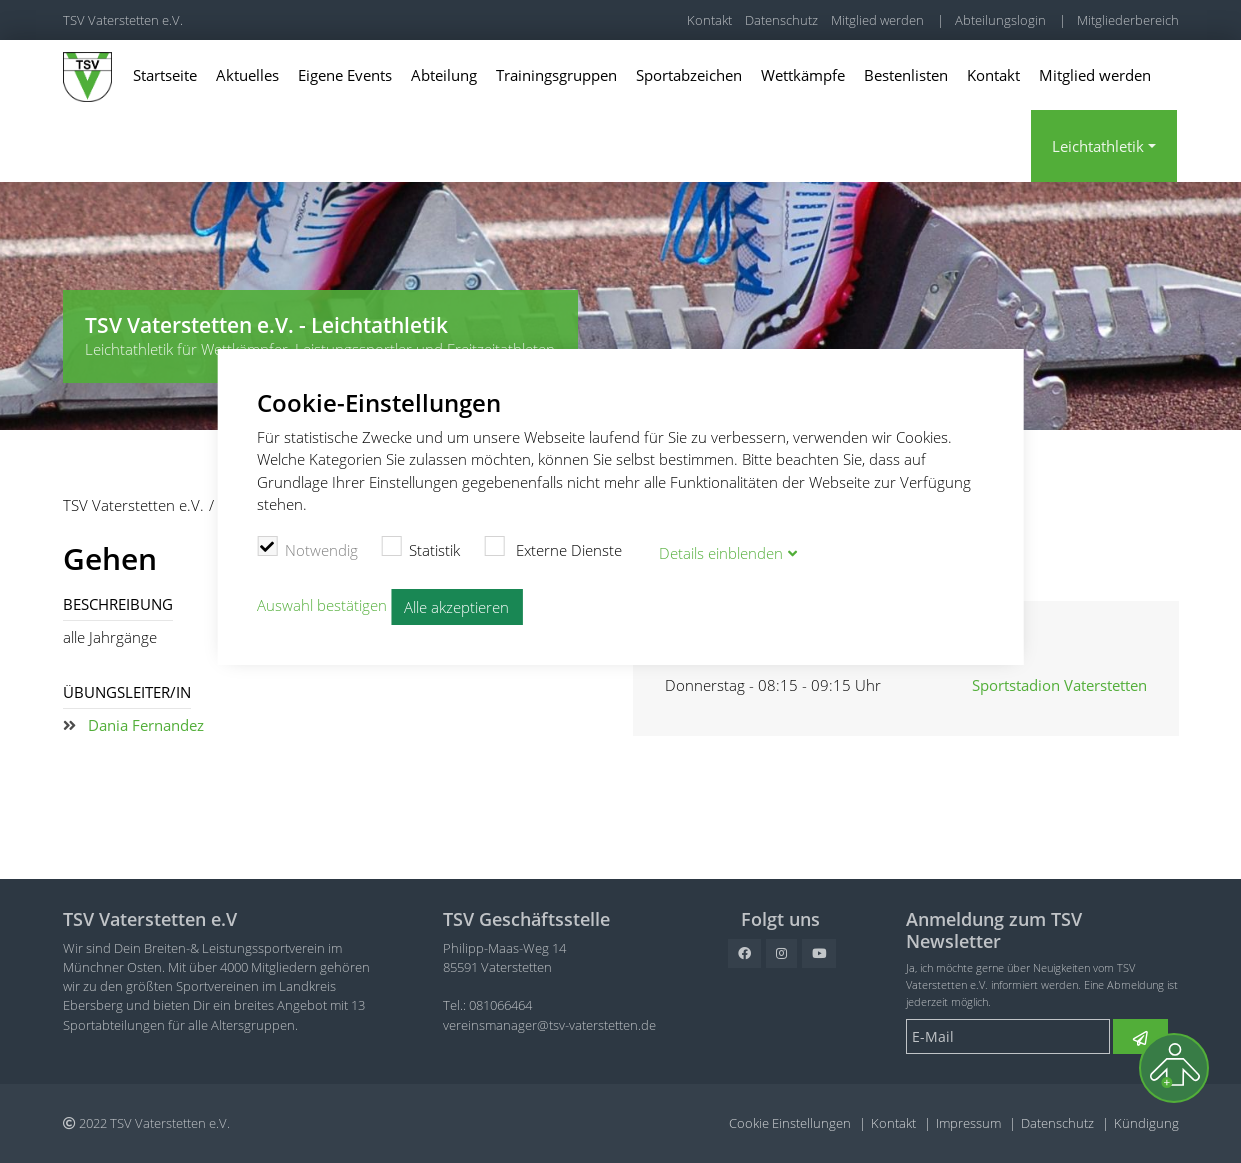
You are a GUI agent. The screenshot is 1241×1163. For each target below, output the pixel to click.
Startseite (165, 75)
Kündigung (1146, 1123)
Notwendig (307, 546)
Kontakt (709, 20)
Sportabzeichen (689, 75)
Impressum (968, 1123)
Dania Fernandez (146, 725)
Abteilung (444, 75)
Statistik (421, 546)
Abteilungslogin (1000, 20)
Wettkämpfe (803, 75)
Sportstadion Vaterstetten (1059, 685)
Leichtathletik (1098, 146)
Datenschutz (781, 20)
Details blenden (721, 550)
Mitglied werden (877, 20)
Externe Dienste (553, 546)
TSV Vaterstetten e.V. (123, 20)
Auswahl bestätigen (322, 601)
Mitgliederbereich (1128, 20)
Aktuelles (247, 75)
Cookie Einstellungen (790, 1123)
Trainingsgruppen (556, 75)
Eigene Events (345, 75)
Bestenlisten (906, 75)
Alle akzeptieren (456, 603)
